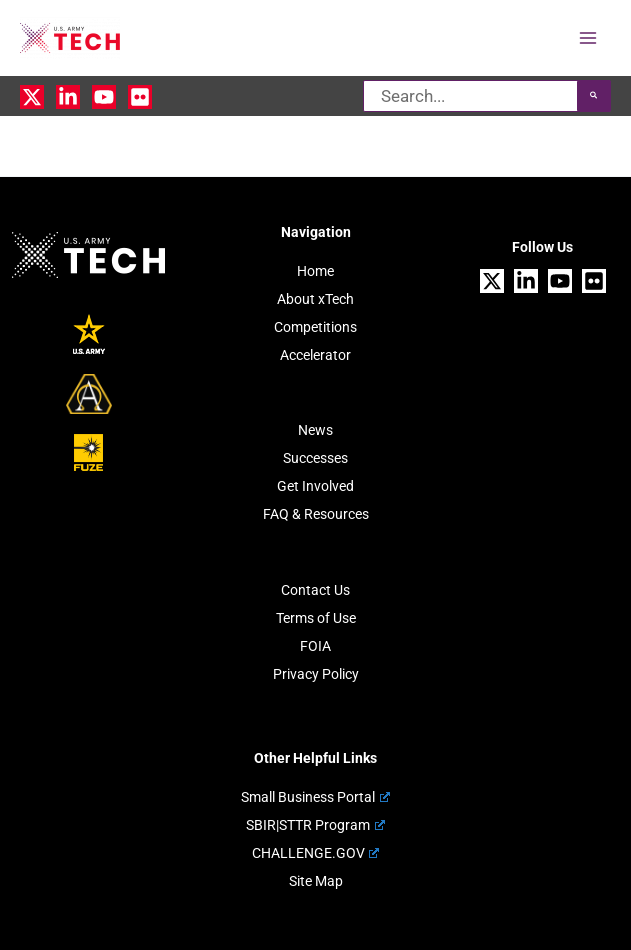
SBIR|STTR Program (315, 825)
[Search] (594, 96)
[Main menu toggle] (589, 38)
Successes (315, 458)
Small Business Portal (315, 797)
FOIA (315, 646)
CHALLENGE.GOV (315, 853)
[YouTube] (104, 97)
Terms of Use (316, 618)
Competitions (315, 327)
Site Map (316, 881)
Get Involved (315, 486)
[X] (32, 97)
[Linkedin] (68, 97)
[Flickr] (140, 97)
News (315, 430)
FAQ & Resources (316, 514)
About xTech (315, 299)
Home (315, 271)
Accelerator (315, 355)
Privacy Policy (316, 674)
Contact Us (315, 590)
